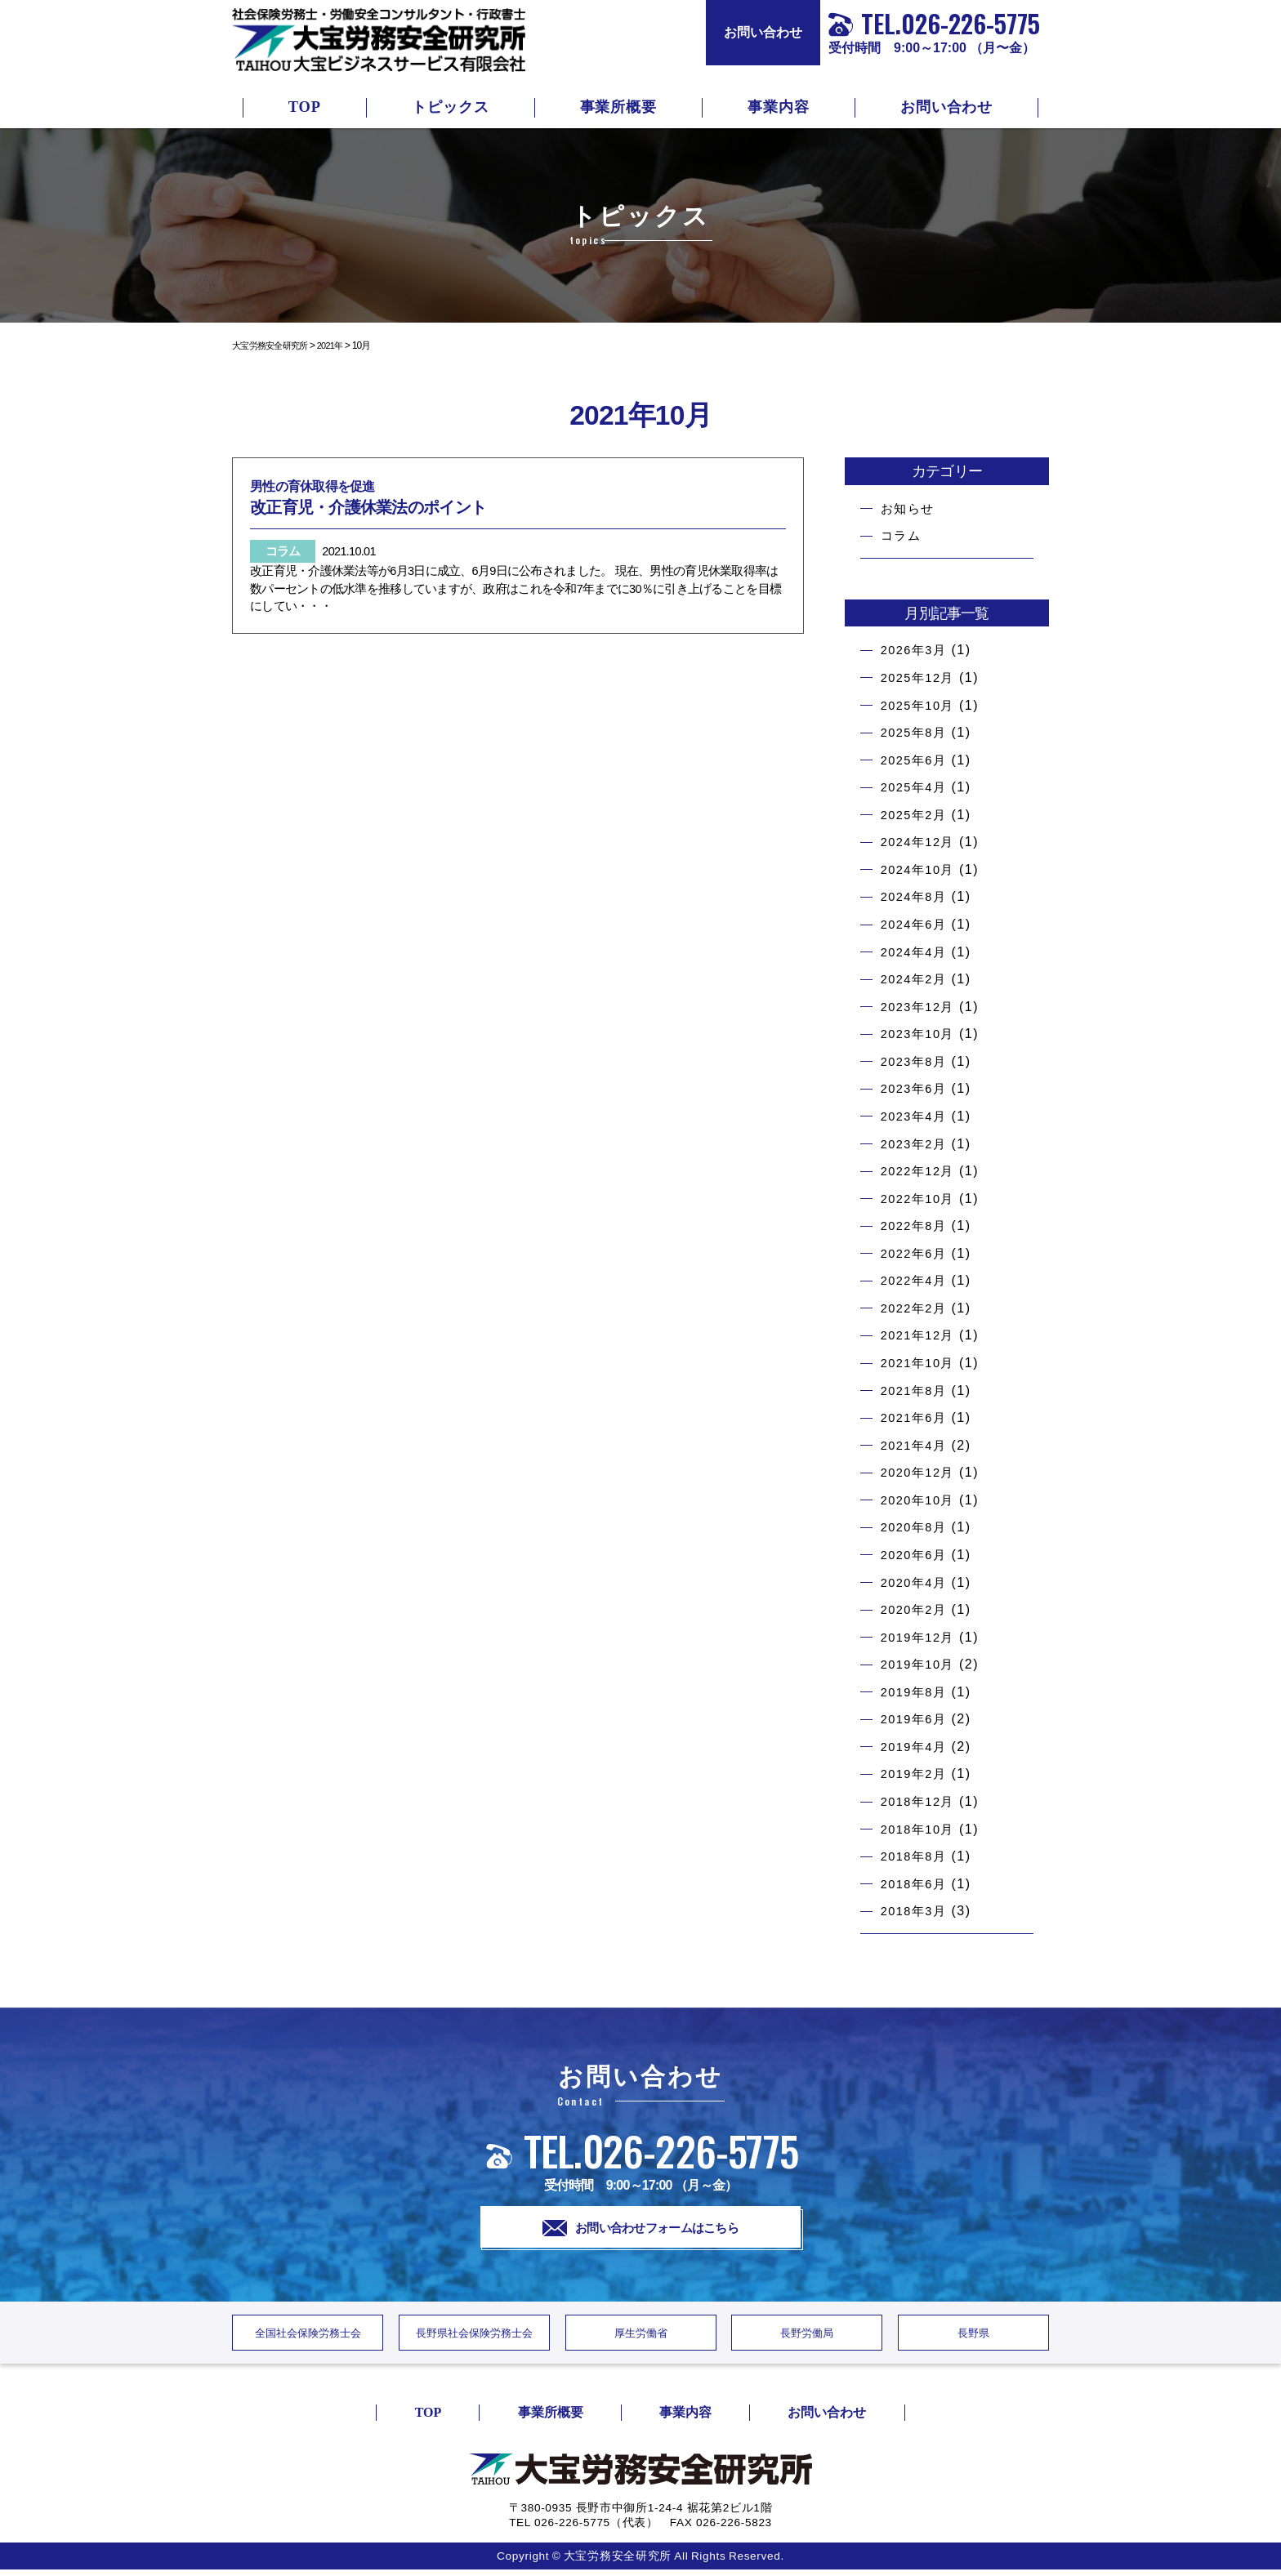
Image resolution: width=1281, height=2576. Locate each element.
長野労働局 (807, 2337)
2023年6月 (917, 1088)
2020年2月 (917, 1609)
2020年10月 (921, 1500)
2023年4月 (917, 1116)
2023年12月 (921, 1007)
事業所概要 (619, 107)
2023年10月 (921, 1034)
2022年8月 (917, 1225)
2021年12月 (921, 1335)
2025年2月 (917, 815)
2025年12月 (921, 677)
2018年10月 (921, 1829)
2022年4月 (917, 1280)
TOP (304, 107)
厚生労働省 (640, 2337)
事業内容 (779, 107)
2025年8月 (917, 732)
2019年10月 (921, 1664)
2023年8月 (917, 1061)
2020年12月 (921, 1472)
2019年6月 (917, 1719)
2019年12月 (921, 1637)
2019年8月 (917, 1692)
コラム (902, 535)
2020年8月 (917, 1527)
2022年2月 (917, 1308)
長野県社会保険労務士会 (474, 2337)
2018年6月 (917, 1884)
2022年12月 (921, 1171)
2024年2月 (917, 979)
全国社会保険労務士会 (308, 2337)
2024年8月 (917, 896)
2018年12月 (921, 1801)
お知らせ (909, 508)
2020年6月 (917, 1555)
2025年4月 (917, 787)
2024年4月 (917, 952)
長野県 (973, 2337)
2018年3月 (917, 1911)
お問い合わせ (763, 32)
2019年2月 (917, 1773)
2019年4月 (917, 1747)
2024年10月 (921, 869)
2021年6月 (917, 1417)
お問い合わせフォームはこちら (641, 2229)
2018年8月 (917, 1856)
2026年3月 (917, 650)
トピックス (450, 107)
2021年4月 (917, 1445)
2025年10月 (921, 705)
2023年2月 (917, 1144)
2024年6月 (917, 924)
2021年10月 (921, 1363)
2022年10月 (921, 1199)
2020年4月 (917, 1582)
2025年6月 (917, 760)
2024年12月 (921, 842)
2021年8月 (917, 1390)
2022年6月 (917, 1253)
